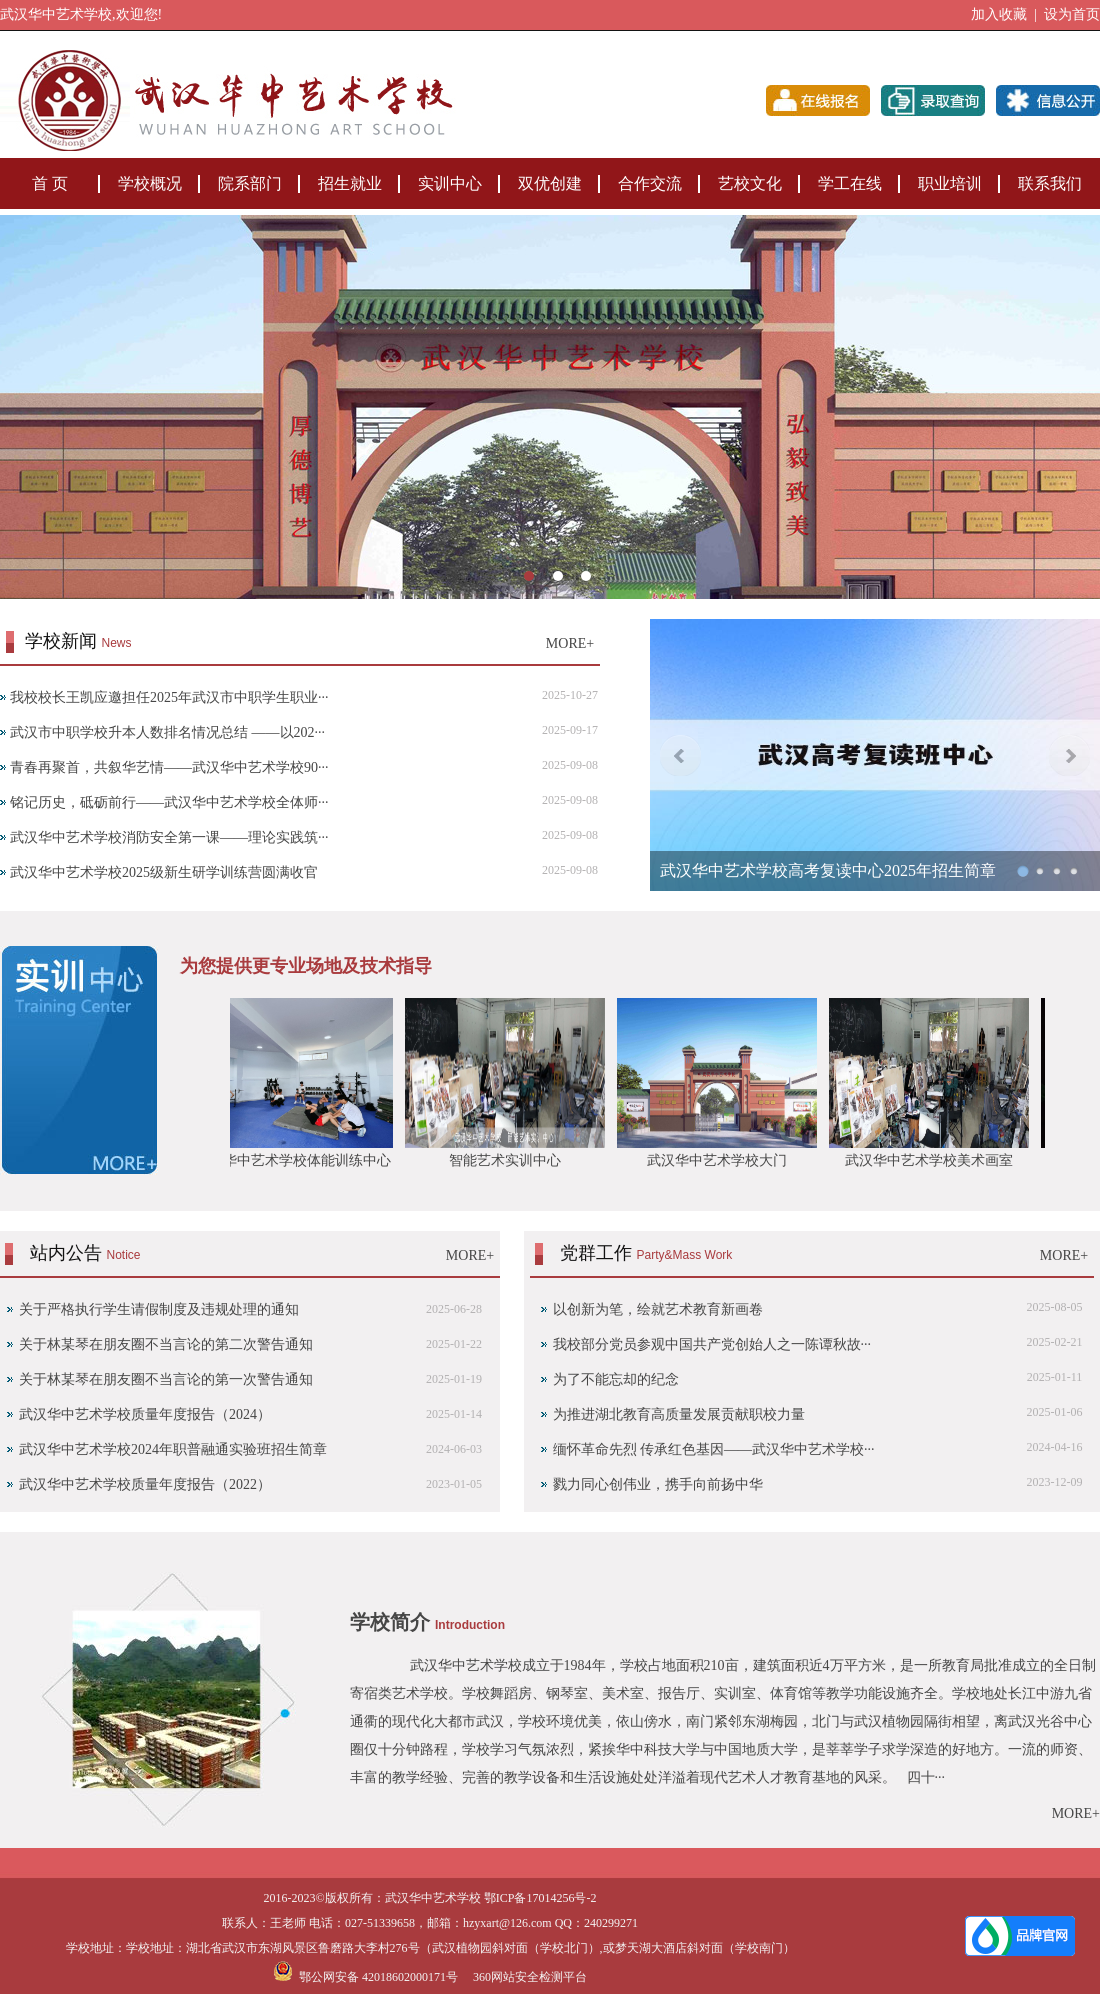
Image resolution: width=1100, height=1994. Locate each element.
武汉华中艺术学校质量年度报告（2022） (145, 1484)
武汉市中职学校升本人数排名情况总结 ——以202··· (167, 732)
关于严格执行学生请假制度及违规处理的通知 (159, 1309)
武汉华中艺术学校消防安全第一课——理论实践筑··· (169, 837)
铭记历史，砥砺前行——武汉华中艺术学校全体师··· (169, 802)
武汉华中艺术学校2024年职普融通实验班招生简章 (173, 1449)
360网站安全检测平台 (530, 1977)
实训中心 (450, 183)
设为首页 (1072, 14)
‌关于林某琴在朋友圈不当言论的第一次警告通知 (166, 1379)
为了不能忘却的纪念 (616, 1379)
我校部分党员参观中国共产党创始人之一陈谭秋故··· (712, 1344)
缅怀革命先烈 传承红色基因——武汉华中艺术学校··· (714, 1449)
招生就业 (350, 183)
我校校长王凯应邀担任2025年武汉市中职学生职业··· (169, 697)
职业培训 (950, 183)
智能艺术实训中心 (510, 1160)
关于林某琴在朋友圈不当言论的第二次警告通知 (166, 1344)
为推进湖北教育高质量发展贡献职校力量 (679, 1414)
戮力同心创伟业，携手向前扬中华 (658, 1484)
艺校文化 (750, 183)
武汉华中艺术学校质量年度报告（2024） (145, 1414)
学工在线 (850, 183)
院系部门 (250, 183)
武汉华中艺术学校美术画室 (934, 1160)
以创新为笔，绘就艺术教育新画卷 (658, 1309)
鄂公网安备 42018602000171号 (365, 1977)
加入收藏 (999, 14)
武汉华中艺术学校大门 (722, 1160)
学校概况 (150, 183)
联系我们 (1050, 183)
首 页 (50, 183)
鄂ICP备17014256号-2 (540, 1898)
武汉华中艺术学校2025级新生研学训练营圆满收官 (164, 872)
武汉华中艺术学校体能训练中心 (298, 1160)
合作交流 (650, 183)
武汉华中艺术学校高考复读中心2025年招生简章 (828, 870)
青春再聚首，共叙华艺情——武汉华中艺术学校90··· (169, 767)
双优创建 (550, 183)
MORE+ (570, 643)
